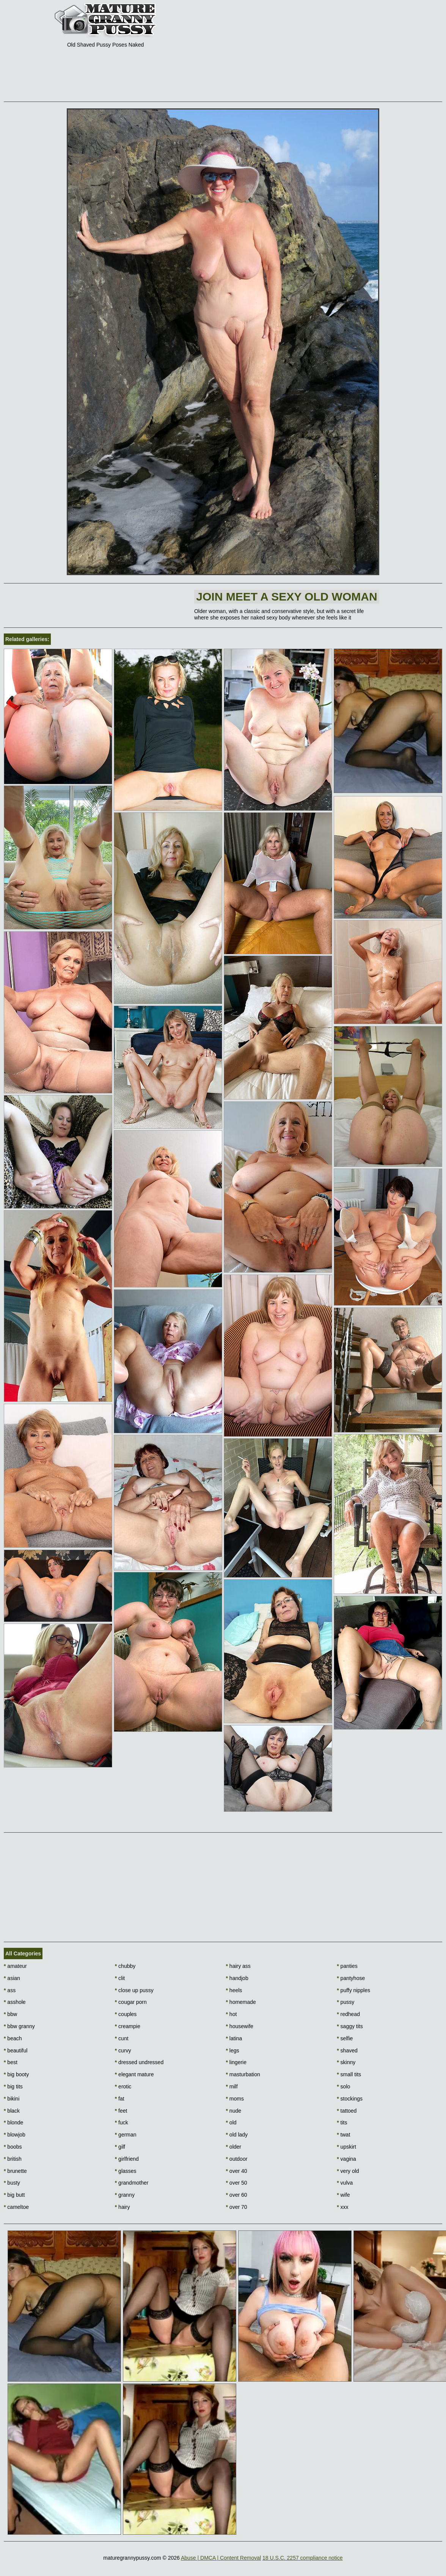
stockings (350, 2099)
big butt (14, 2195)
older (233, 2147)
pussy (345, 2002)
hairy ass (238, 1966)
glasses (126, 2171)
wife (343, 2195)
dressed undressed (139, 2062)
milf (232, 2086)
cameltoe (16, 2207)
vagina (346, 2159)
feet (121, 2111)
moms (235, 2099)
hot (231, 2014)
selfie (345, 2038)
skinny (346, 2062)
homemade (241, 2002)
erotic (123, 2086)
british (13, 2159)
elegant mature (134, 2074)
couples (126, 2014)
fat (119, 2099)
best (10, 2062)
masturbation (243, 2074)
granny (125, 2195)
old (231, 2122)
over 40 (236, 2171)
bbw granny (19, 2026)
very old (348, 2171)
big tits (13, 2086)
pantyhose (351, 1978)
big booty (16, 2074)
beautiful (15, 2050)
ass (10, 1990)
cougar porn (131, 2002)
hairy (122, 2207)
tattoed (346, 2111)
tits (342, 2122)
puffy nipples (353, 1990)
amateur (15, 1966)
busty (12, 2183)
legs (232, 2050)
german (126, 2135)
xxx (342, 2207)
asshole (15, 2002)
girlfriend (127, 2159)
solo (343, 2086)
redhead (348, 2014)
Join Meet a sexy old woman (286, 596)
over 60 (236, 2195)
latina (234, 2038)
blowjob (14, 2135)
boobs (13, 2147)
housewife (239, 2026)
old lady (237, 2135)
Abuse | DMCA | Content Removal (221, 2558)
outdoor (237, 2159)
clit (120, 1978)
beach (13, 2038)
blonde (13, 2122)
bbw (10, 2014)
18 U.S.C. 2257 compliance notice (302, 2558)
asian (12, 1978)
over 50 (236, 2183)
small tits (349, 2074)
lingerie (236, 2062)
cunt (122, 2038)
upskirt (346, 2147)
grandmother (132, 2183)
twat (343, 2135)
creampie (127, 2026)
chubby (125, 1966)
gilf (120, 2147)
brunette (15, 2171)
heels (234, 1990)
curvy (123, 2050)
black (12, 2111)
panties (347, 1966)
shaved (347, 2050)
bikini (11, 2099)
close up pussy (134, 1990)
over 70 (236, 2207)
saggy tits (350, 2026)
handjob (237, 1978)
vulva (345, 2183)
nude (234, 2111)
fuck (121, 2122)
